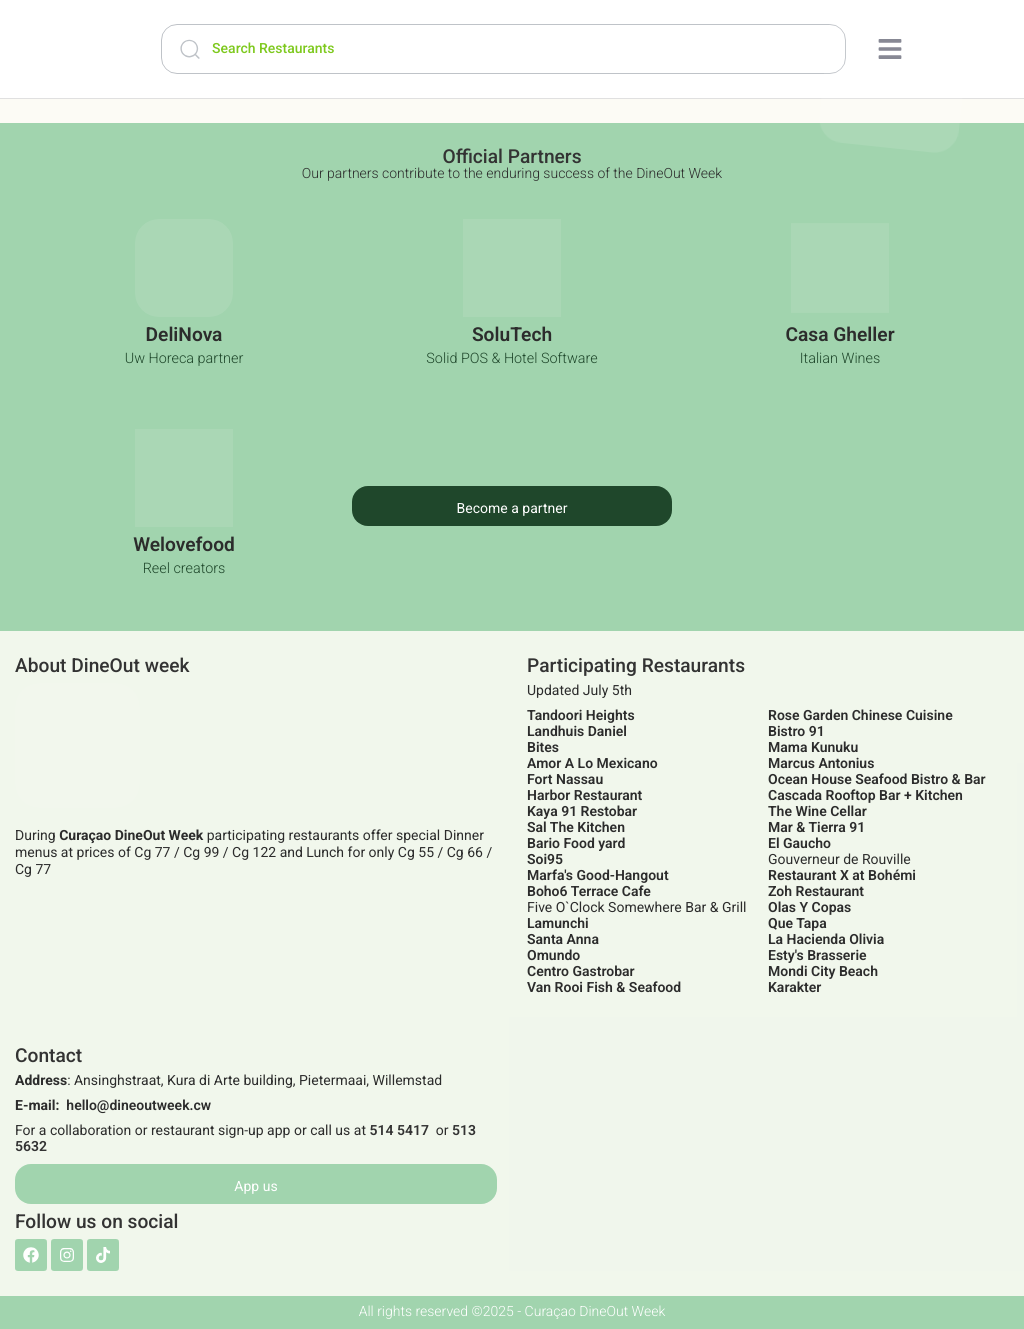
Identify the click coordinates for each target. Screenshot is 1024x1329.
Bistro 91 (796, 732)
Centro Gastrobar (581, 972)
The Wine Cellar (817, 812)
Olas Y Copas (809, 908)
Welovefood (184, 544)
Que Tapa (797, 924)
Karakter (794, 988)
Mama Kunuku (813, 748)
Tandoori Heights (581, 716)
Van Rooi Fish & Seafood (604, 988)
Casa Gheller (839, 334)
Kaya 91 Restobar (582, 812)
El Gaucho (799, 844)
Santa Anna (563, 940)
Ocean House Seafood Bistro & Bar (877, 780)
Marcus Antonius (821, 764)
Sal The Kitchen (576, 828)
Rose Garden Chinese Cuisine (860, 716)
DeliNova (184, 334)
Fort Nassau (565, 780)
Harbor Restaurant (584, 796)
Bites (543, 748)
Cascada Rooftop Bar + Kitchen (865, 796)
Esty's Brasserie (817, 956)
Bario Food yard (576, 844)
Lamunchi (558, 924)
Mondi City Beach (823, 972)
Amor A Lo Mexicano (592, 764)
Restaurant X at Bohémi (842, 876)
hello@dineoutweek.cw (138, 1106)
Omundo (553, 956)
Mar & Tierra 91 (816, 828)
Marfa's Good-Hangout (598, 876)
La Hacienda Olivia (826, 940)
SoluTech (512, 334)
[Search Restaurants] (503, 49)
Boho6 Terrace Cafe (589, 892)
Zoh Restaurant (816, 892)
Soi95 (545, 860)
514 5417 (398, 1131)
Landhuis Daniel (577, 732)
